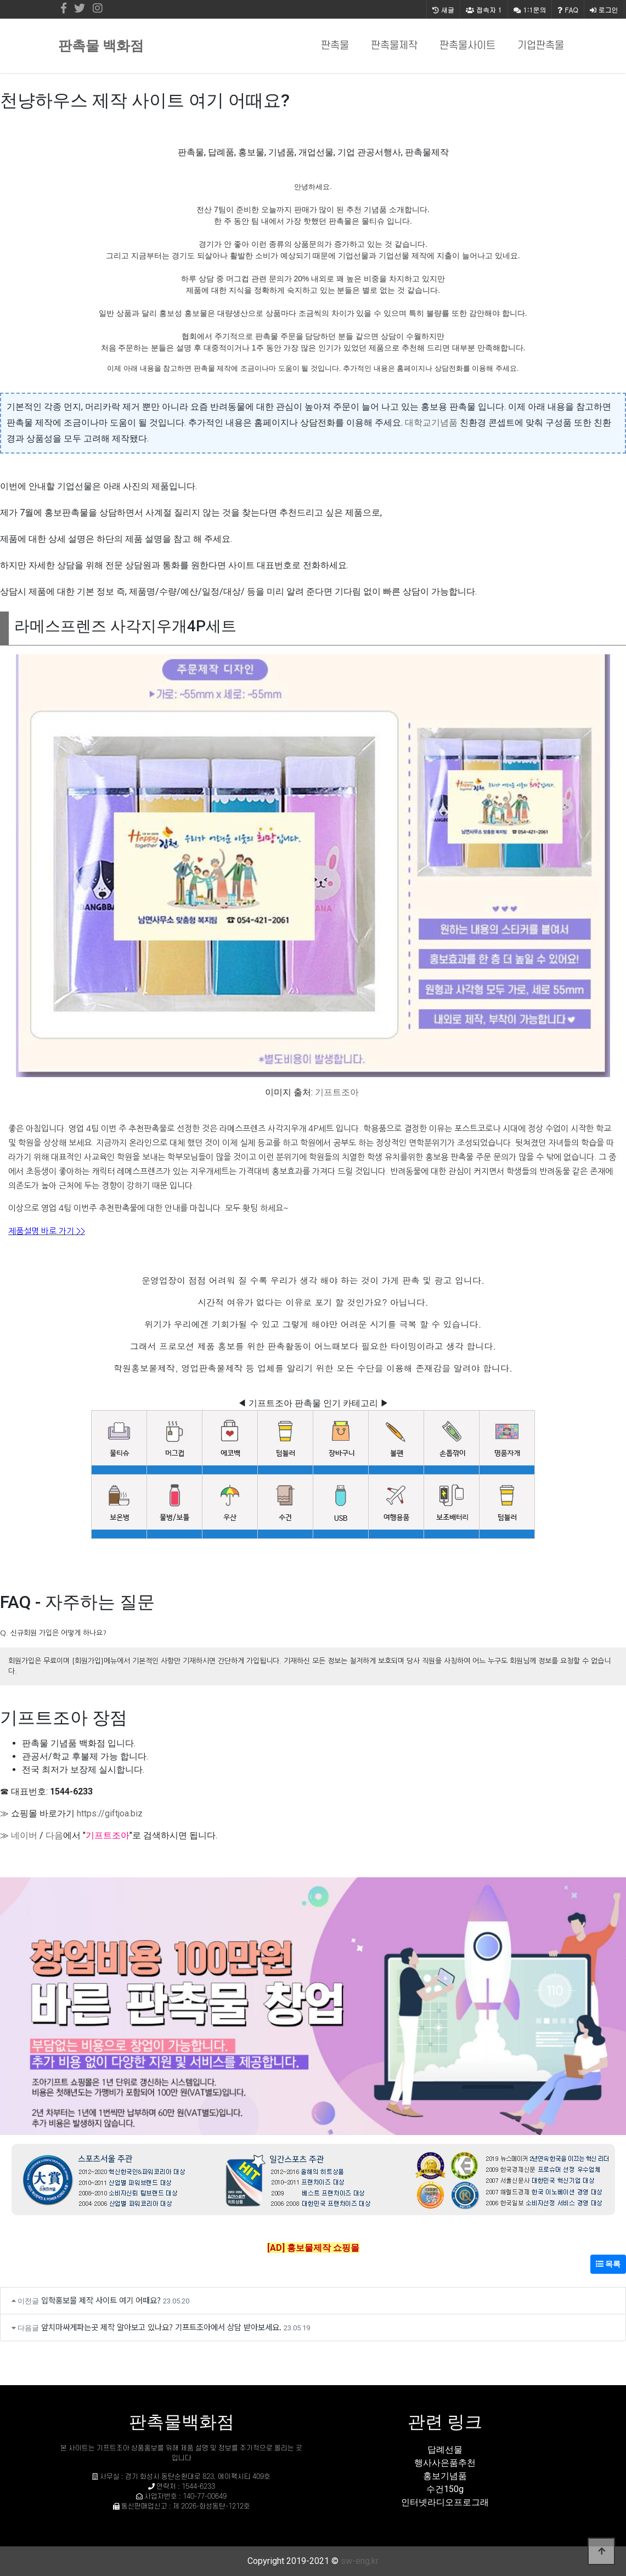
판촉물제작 (394, 46)
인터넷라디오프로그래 (445, 2502)
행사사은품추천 (445, 2463)
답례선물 (445, 2449)
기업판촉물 (540, 46)
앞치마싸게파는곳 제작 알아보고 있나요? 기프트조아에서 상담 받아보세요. (161, 2326)
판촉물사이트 (467, 46)
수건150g (445, 2489)
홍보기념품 (445, 2476)
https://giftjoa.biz (110, 1813)
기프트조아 (337, 1092)
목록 (608, 2264)
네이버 (24, 1835)
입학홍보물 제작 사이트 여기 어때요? (101, 2300)
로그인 (604, 9)
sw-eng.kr (360, 2561)
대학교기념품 (431, 422)
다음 (54, 1835)
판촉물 (335, 46)
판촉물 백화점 (101, 46)
